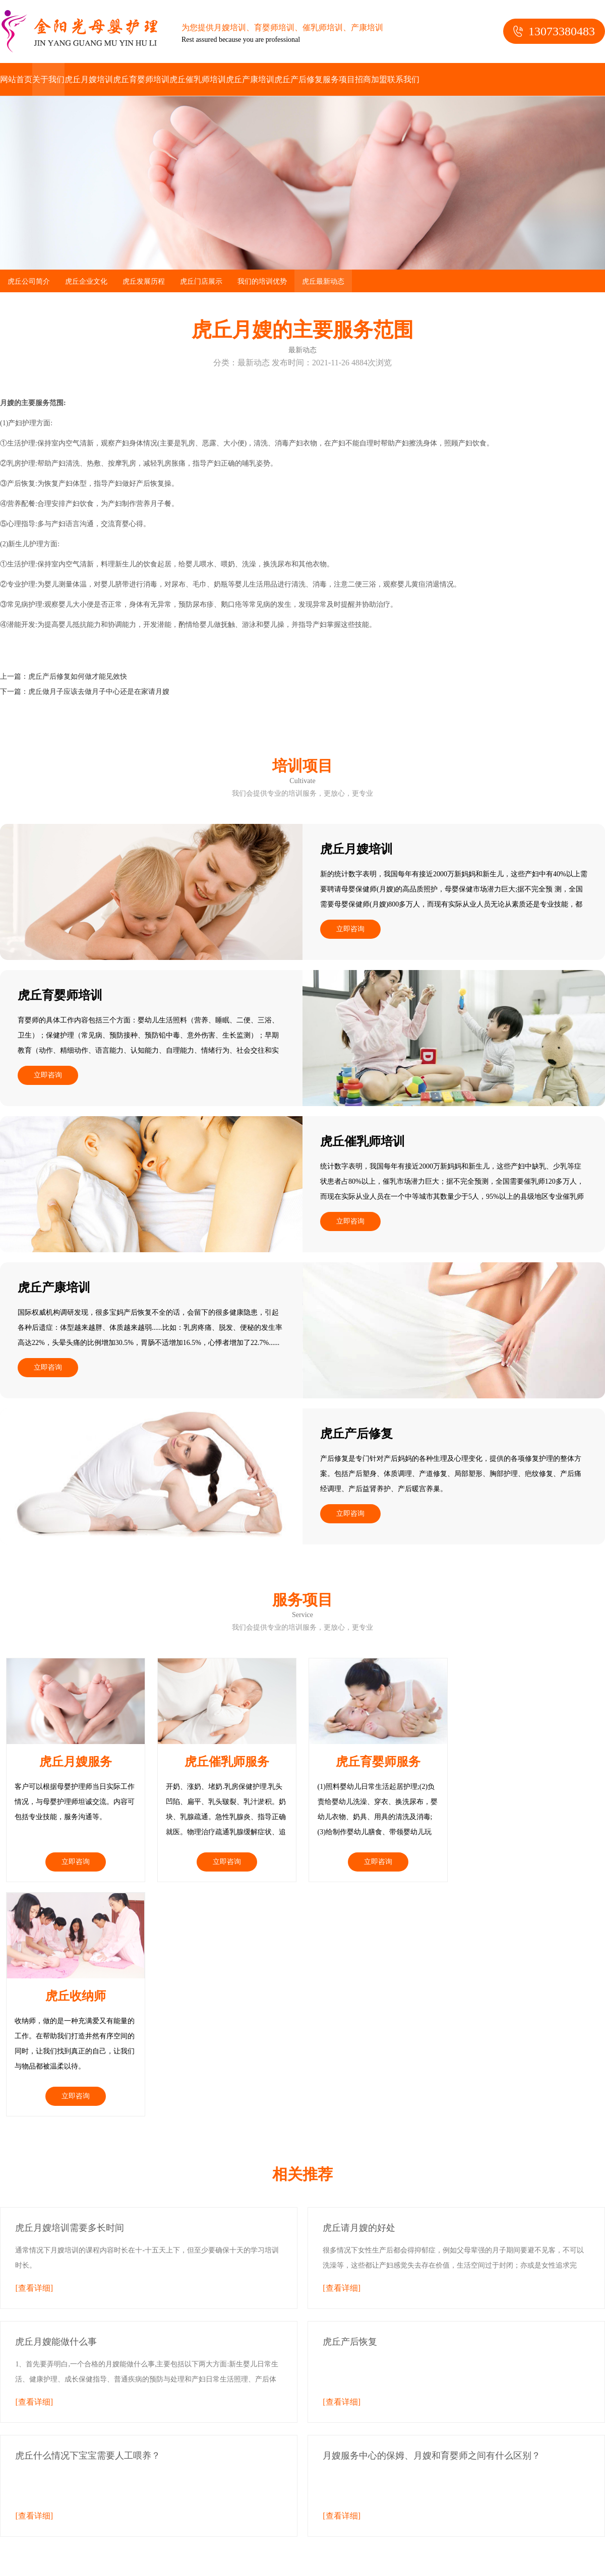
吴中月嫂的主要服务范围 (245, 2556)
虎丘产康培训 (250, 79)
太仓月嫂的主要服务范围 (243, 2571)
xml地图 (97, 2511)
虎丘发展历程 (144, 281)
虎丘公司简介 (29, 281)
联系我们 (403, 79)
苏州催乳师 (257, 2495)
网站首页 (16, 79)
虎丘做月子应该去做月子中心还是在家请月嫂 (98, 691)
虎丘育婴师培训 (141, 79)
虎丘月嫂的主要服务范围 (160, 2556)
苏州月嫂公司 (212, 2495)
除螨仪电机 (82, 2541)
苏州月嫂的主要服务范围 (76, 2556)
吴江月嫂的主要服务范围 (158, 2571)
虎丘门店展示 (201, 281)
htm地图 (124, 2511)
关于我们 (48, 79)
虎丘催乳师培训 (197, 79)
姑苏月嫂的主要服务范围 (414, 2556)
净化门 (47, 2541)
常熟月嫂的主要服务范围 (498, 2556)
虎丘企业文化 (86, 281)
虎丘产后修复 (298, 79)
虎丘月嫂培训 (89, 79)
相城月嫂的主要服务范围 (329, 2556)
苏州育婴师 (356, 2495)
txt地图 (149, 2511)
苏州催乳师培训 (307, 2495)
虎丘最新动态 (323, 281)
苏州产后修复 (56, 2511)
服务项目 (339, 79)
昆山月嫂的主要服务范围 (74, 2571)
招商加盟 (371, 79)
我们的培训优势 (262, 281)
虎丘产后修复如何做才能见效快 (77, 676)
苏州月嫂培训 (162, 2495)
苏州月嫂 (120, 2495)
